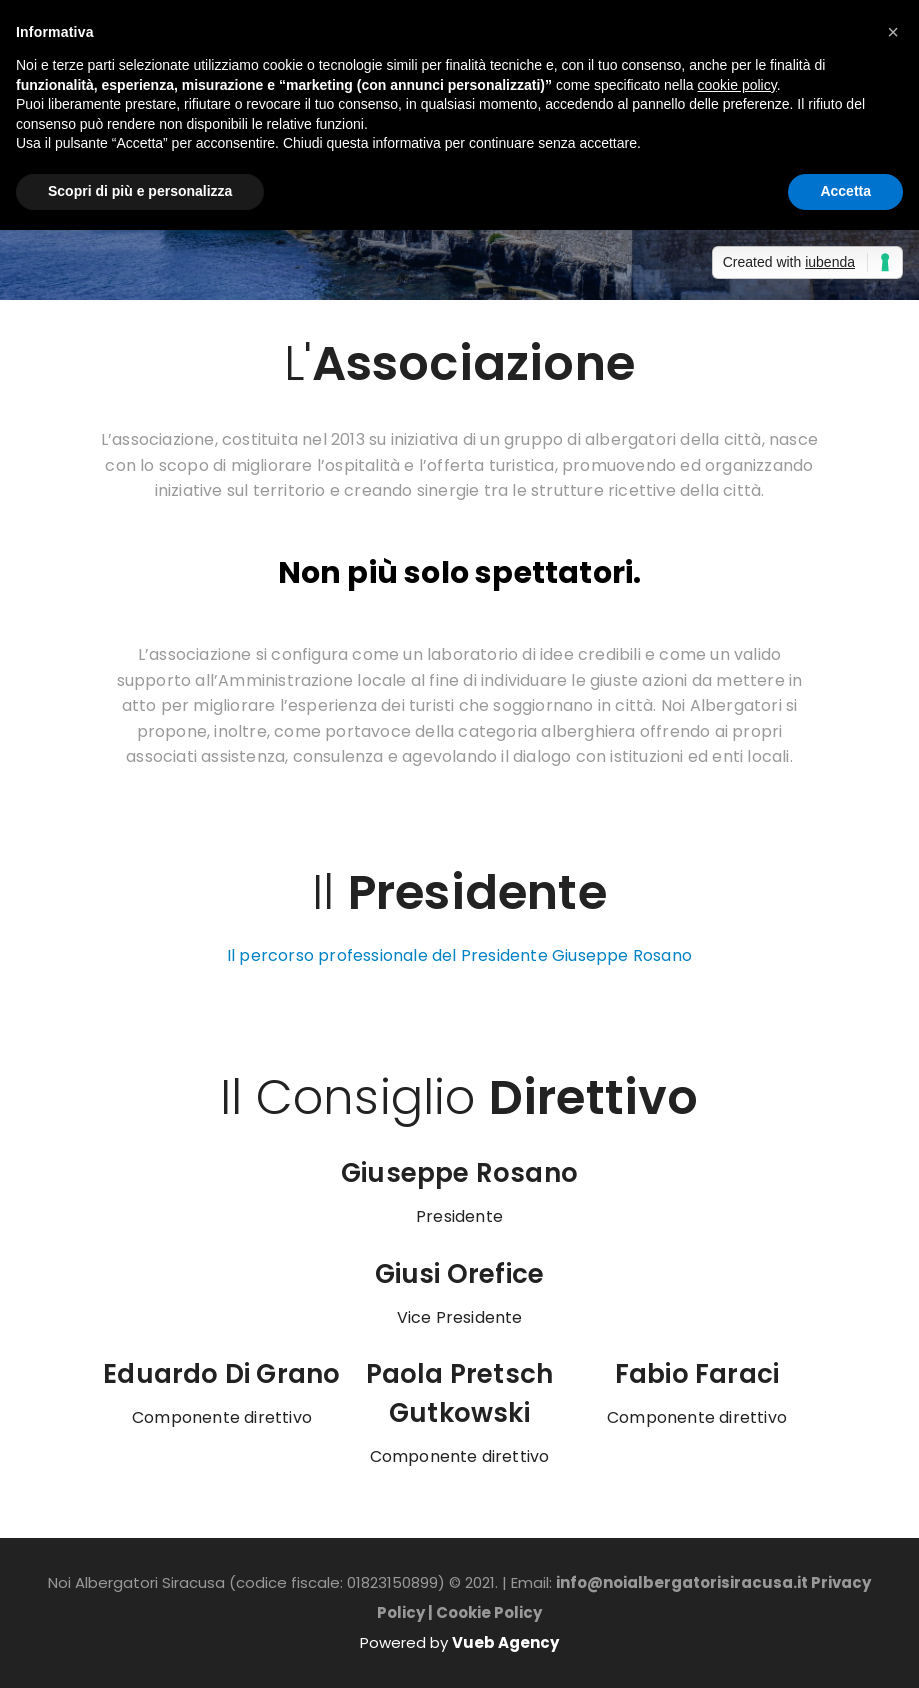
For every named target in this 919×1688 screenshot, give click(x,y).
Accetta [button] (845, 191)
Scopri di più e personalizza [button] (140, 191)
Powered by (459, 1642)
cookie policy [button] (737, 85)
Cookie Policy (489, 1612)
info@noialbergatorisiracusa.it (682, 1582)
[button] (893, 32)
